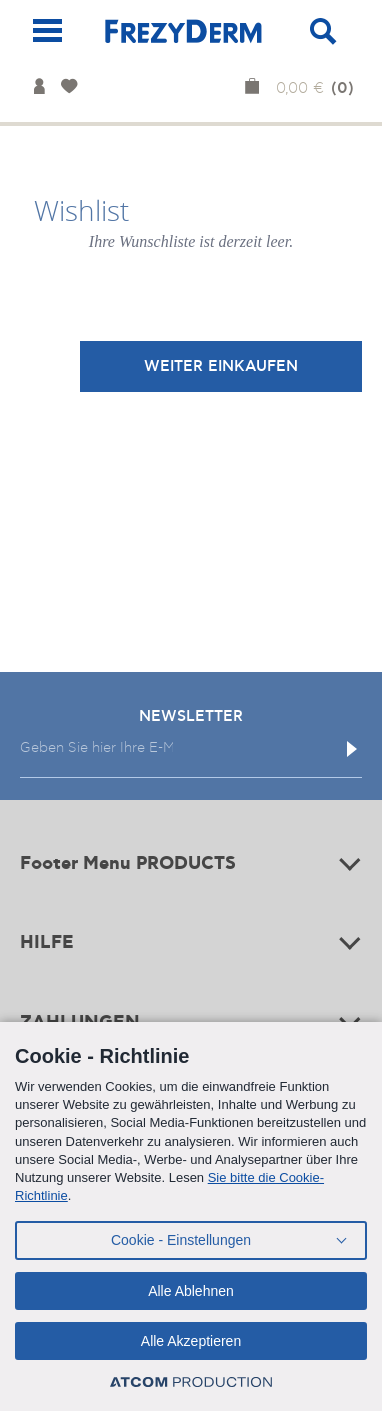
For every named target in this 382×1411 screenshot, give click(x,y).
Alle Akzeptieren (191, 1341)
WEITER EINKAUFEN (221, 366)
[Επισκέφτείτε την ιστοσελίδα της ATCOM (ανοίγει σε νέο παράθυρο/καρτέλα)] (191, 1382)
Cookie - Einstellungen (181, 1240)
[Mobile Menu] (47, 30)
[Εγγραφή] (352, 749)
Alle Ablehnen (191, 1291)
